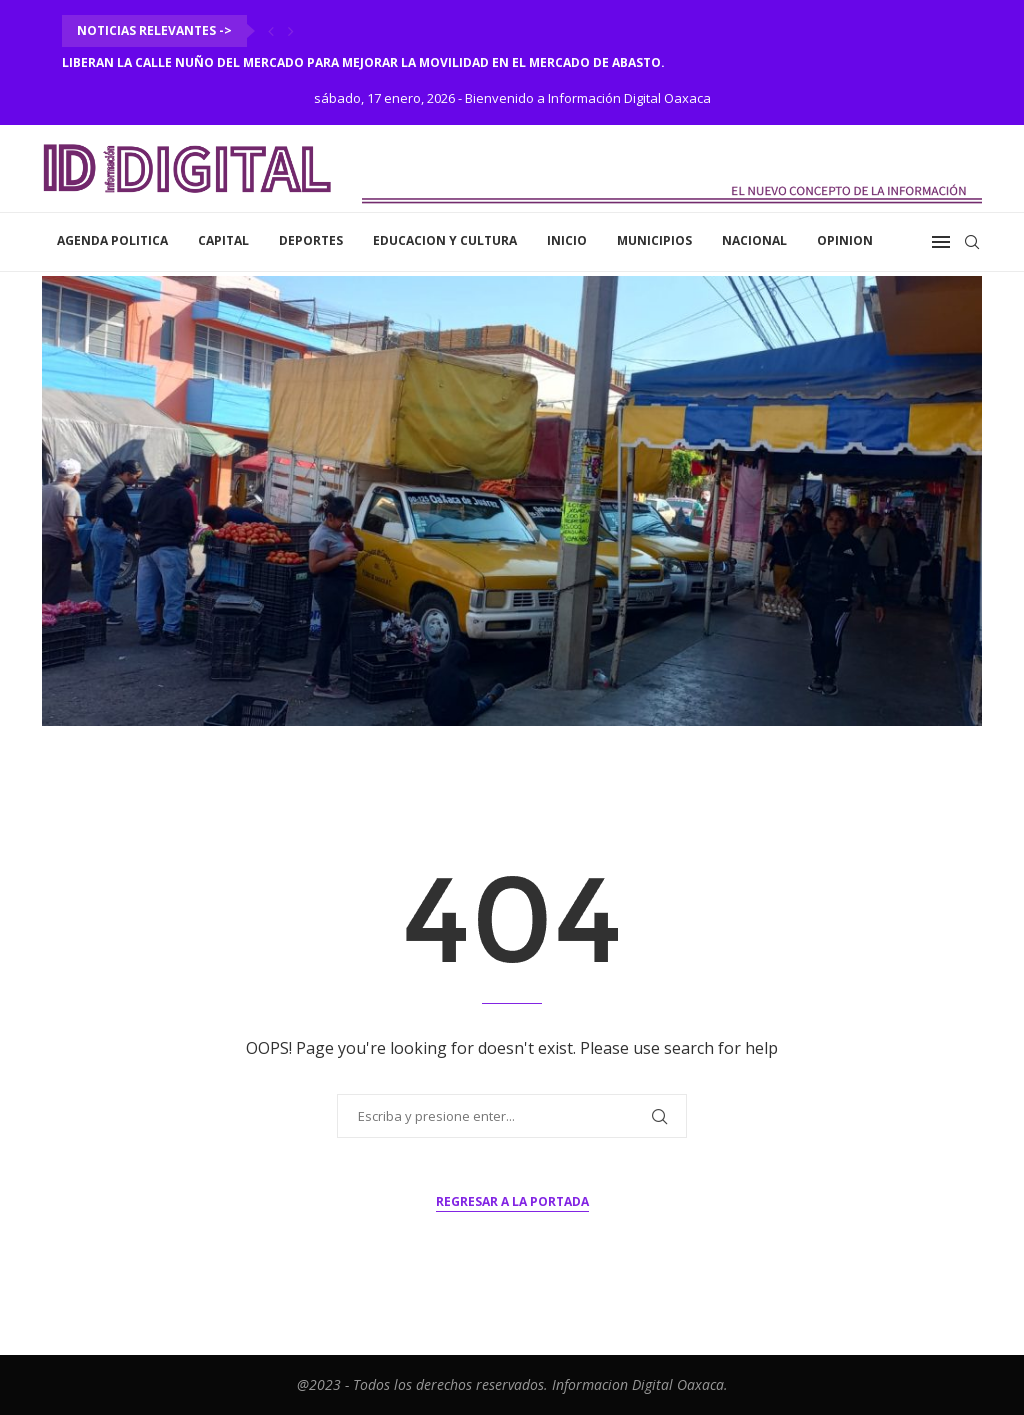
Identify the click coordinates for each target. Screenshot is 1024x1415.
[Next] (291, 31)
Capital (223, 240)
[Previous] (271, 31)
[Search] (972, 242)
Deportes (311, 240)
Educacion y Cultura (445, 240)
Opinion (845, 240)
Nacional (754, 240)
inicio (567, 240)
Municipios (654, 240)
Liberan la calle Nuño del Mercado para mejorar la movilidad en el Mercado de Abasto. (363, 62)
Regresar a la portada (512, 1201)
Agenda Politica (112, 240)
